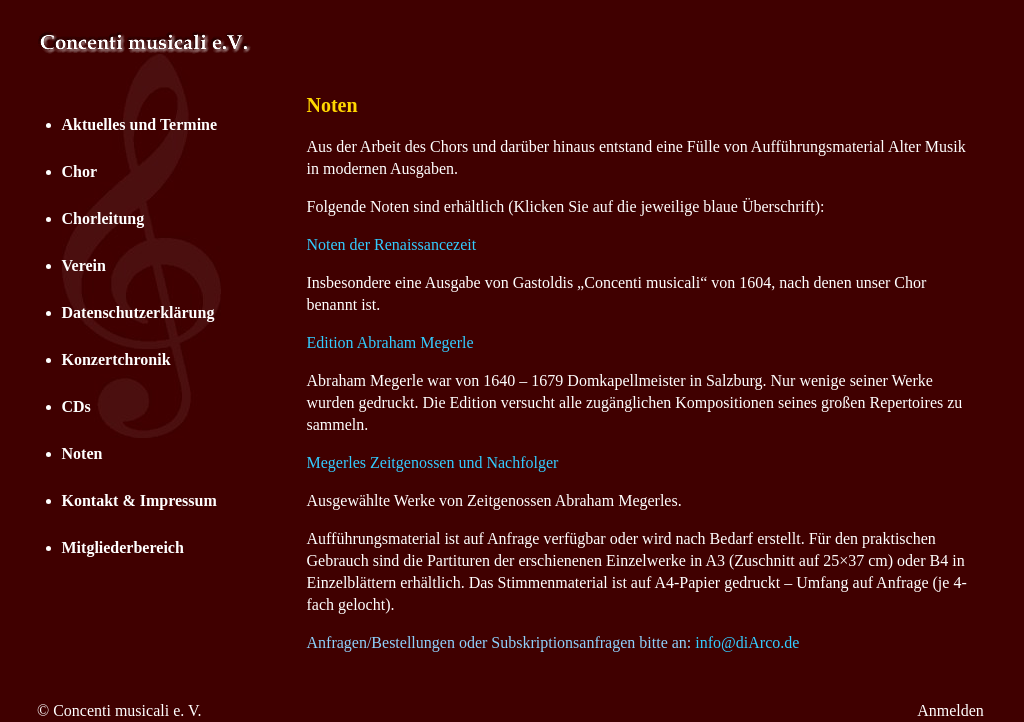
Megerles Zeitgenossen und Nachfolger (433, 462)
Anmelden (950, 710)
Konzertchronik (116, 359)
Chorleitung (103, 218)
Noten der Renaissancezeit (392, 244)
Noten (82, 453)
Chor (80, 171)
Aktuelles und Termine (140, 124)
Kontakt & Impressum (139, 500)
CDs (76, 406)
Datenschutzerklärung (138, 312)
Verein (84, 265)
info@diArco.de (747, 642)
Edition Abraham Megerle (390, 342)
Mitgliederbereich (123, 547)
